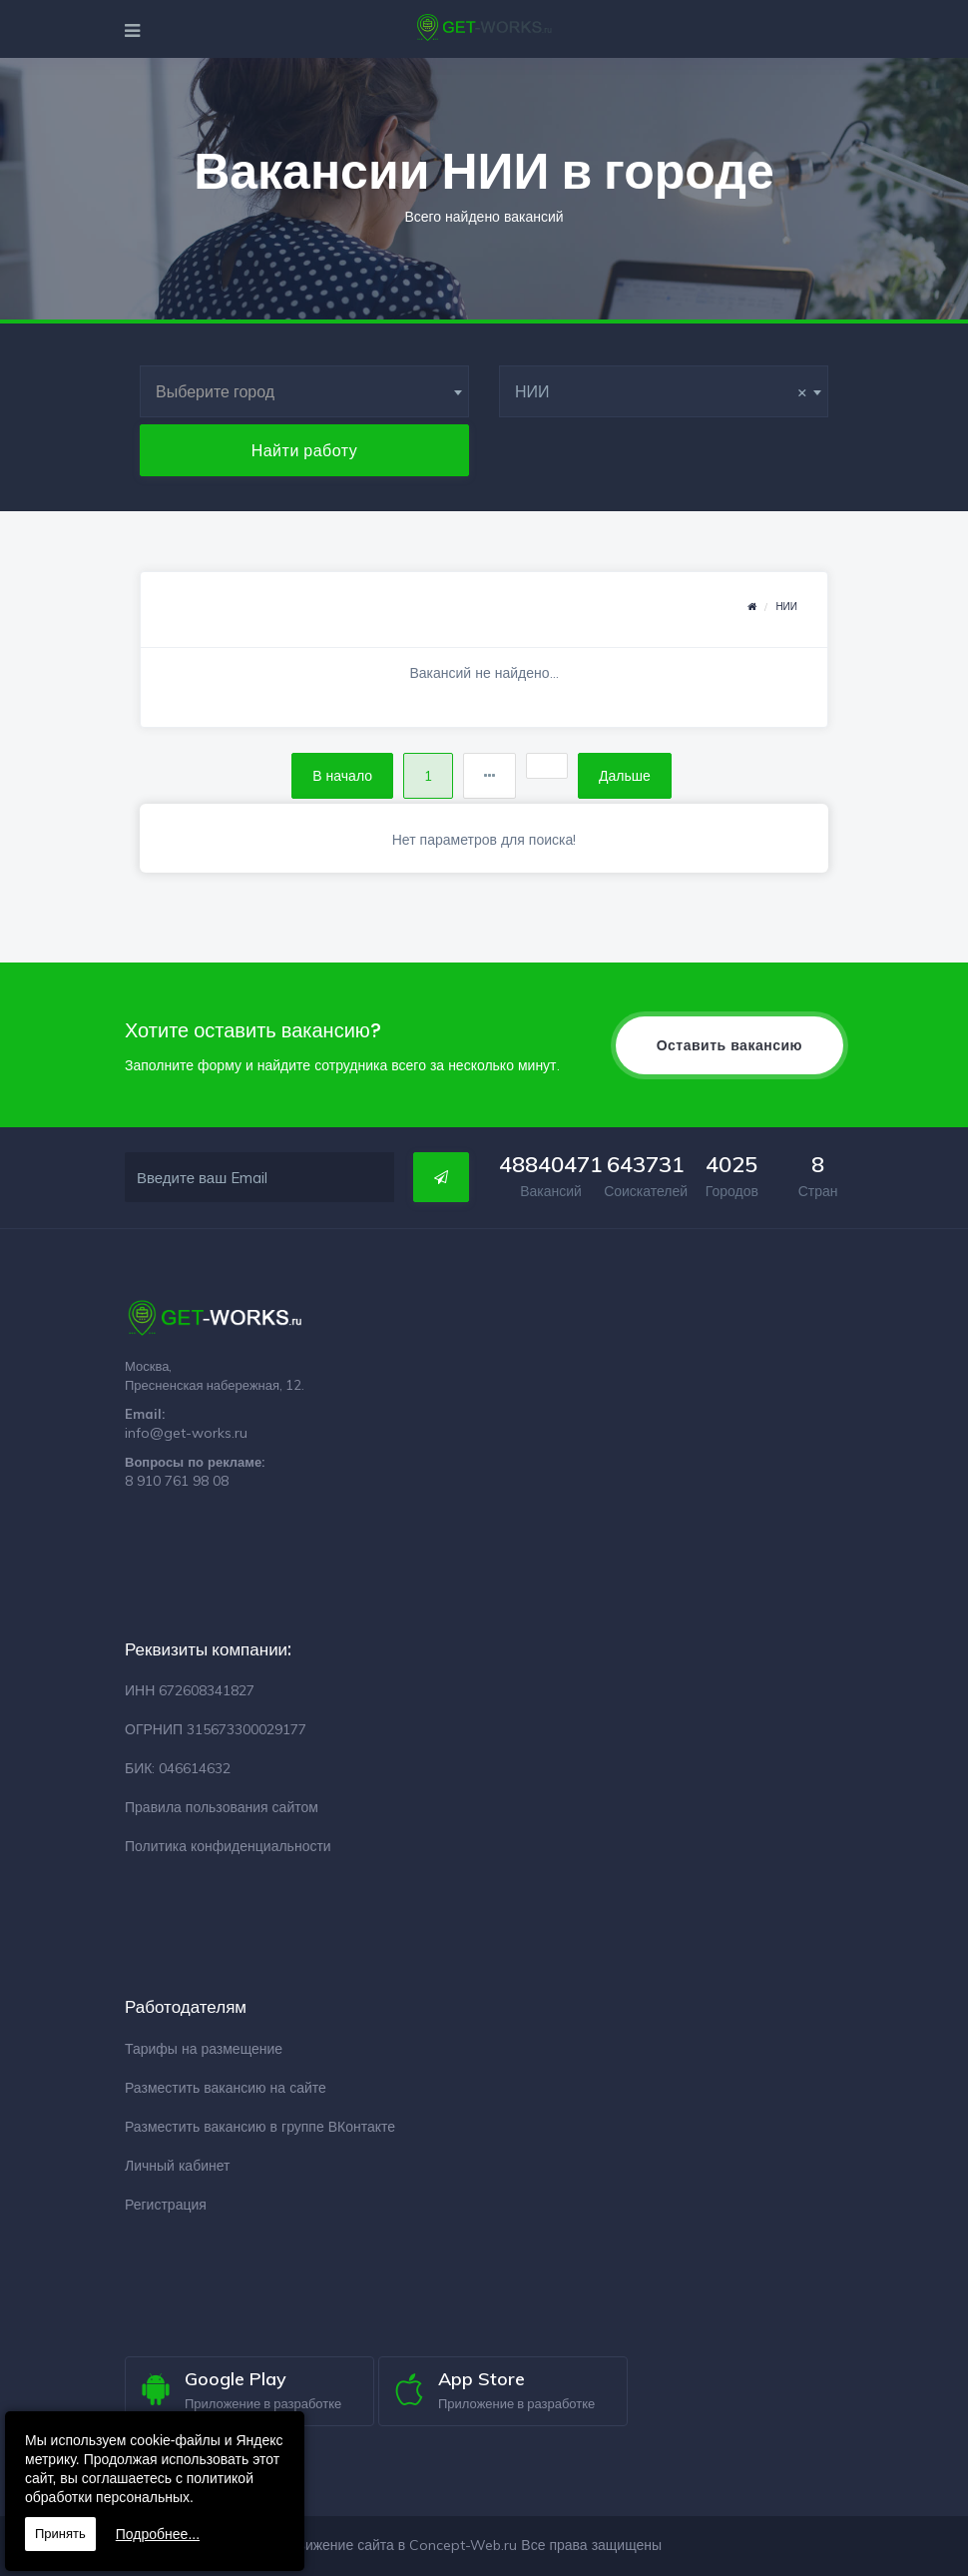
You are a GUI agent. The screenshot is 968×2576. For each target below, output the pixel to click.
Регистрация (166, 2205)
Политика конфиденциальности (228, 1846)
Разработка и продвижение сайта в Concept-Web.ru (347, 2545)
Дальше (625, 776)
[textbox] (304, 391)
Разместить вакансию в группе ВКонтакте (260, 2127)
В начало (342, 776)
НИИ (786, 606)
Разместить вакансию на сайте (225, 2088)
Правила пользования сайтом (221, 1807)
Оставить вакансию (729, 1045)
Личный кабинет (177, 2166)
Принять (60, 2533)
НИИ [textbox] (661, 391)
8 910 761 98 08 (177, 1481)
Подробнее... (158, 2534)
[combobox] (304, 391)
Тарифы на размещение (203, 2049)
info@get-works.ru (186, 1433)
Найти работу (304, 450)
